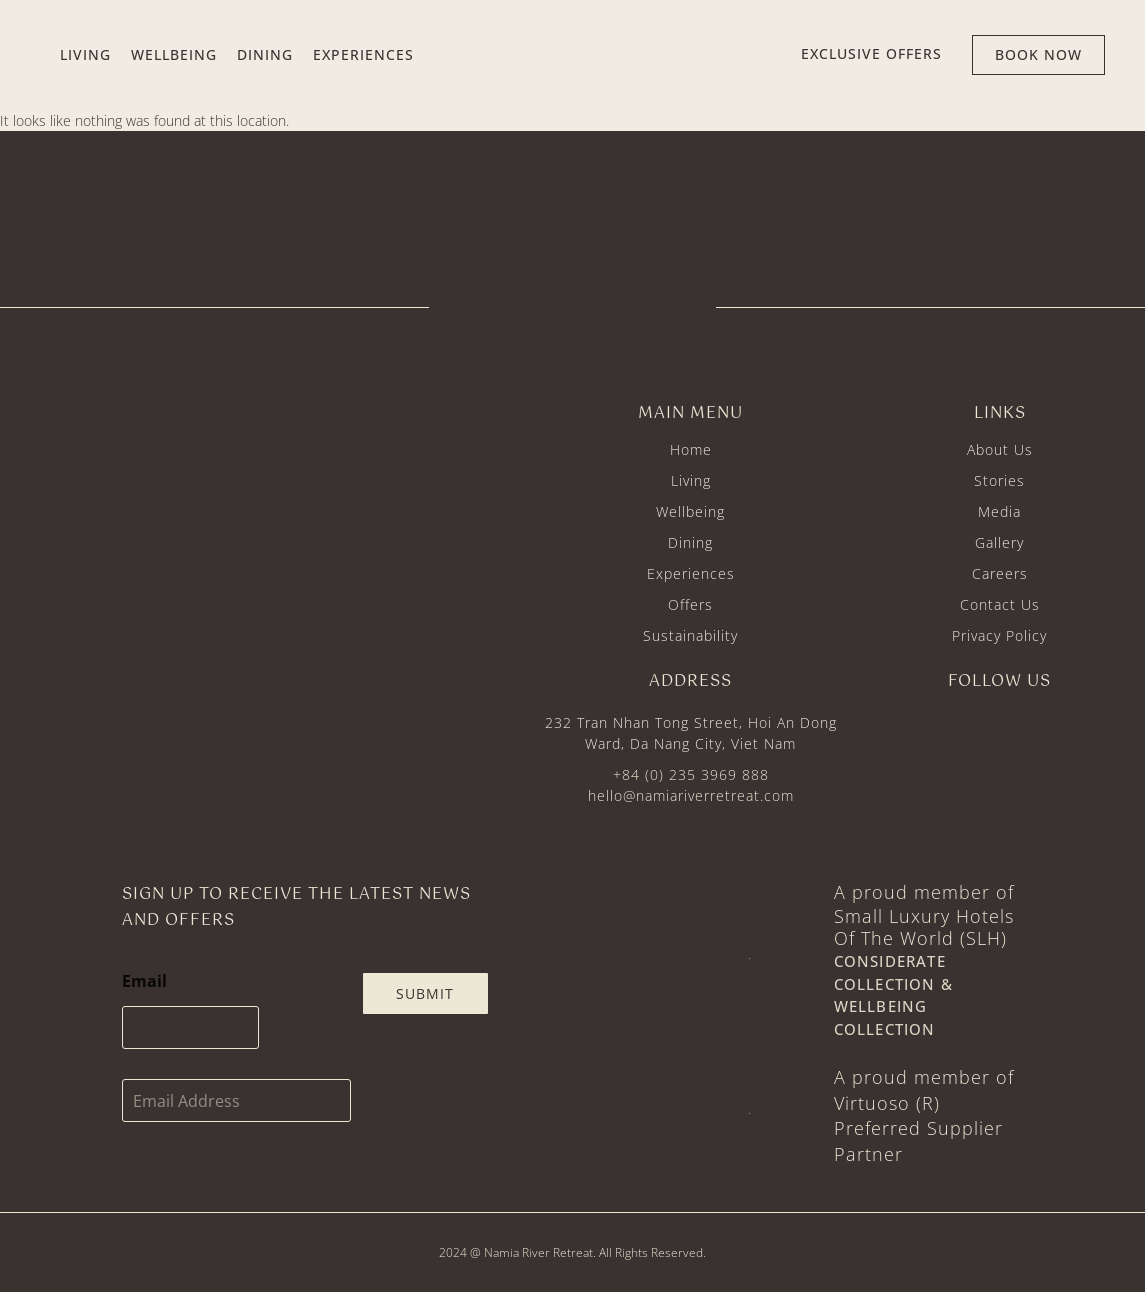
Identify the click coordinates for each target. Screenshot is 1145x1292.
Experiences (691, 573)
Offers (690, 604)
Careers (1000, 573)
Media (999, 511)
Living (691, 480)
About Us (1000, 449)
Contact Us (1000, 604)
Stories (999, 480)
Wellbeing (690, 511)
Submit (425, 993)
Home (691, 449)
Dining (690, 542)
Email (144, 981)
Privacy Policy (999, 635)
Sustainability (690, 635)
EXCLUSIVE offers (871, 53)
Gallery (999, 542)
